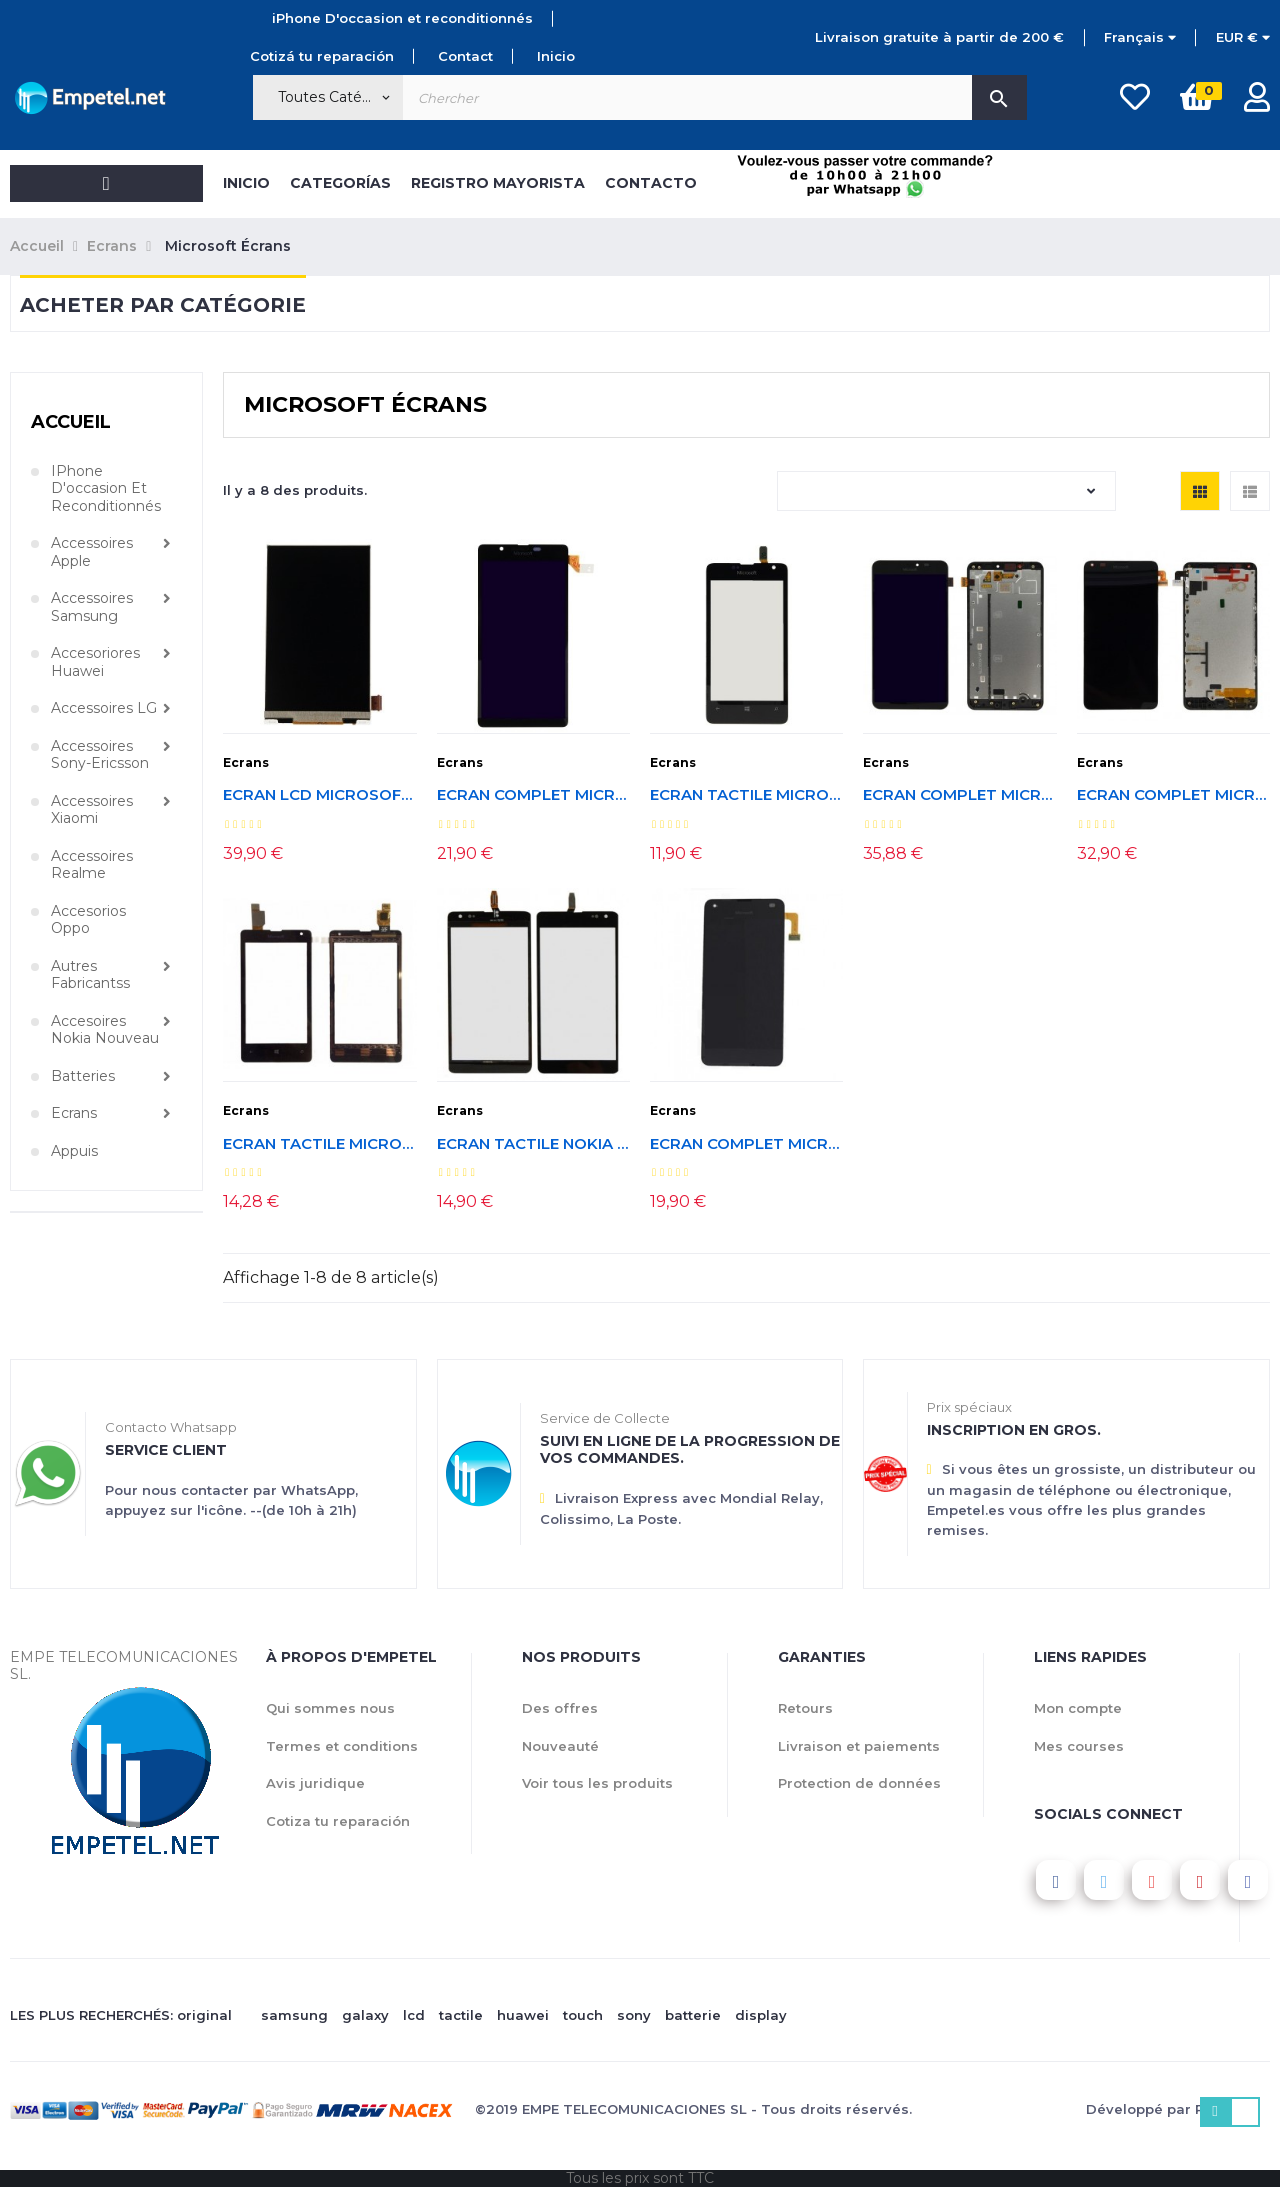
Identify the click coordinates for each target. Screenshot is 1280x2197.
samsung (294, 2015)
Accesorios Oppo (88, 920)
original (204, 2015)
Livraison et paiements (859, 1746)
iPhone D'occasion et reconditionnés (402, 18)
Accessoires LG (104, 708)
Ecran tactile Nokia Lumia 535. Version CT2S (533, 1144)
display (761, 2015)
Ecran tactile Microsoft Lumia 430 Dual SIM (746, 795)
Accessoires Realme (92, 865)
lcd (414, 2015)
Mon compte (1078, 1708)
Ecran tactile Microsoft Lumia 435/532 (319, 1144)
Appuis (74, 1151)
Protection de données (859, 1783)
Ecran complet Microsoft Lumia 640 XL (959, 795)
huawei (523, 2015)
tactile (461, 2015)
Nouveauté (560, 1746)
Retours (805, 1708)
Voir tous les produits (597, 1783)
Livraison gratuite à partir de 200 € (939, 37)
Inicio (556, 56)
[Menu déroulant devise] (1140, 38)
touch (583, 2015)
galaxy (365, 2015)
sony (634, 2015)
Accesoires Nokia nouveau (105, 1030)
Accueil (71, 422)
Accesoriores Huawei (95, 662)
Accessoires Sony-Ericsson (100, 755)
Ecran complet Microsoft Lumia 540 (533, 795)
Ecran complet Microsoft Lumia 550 (746, 1144)
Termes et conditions (342, 1746)
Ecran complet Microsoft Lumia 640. (1173, 795)
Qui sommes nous (330, 1708)
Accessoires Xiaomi (92, 810)
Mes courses (1079, 1746)
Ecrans (74, 1113)
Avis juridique (315, 1783)
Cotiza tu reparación (338, 1821)
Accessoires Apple (92, 552)
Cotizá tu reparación (322, 56)
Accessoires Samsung (92, 607)
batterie (693, 2015)
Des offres (560, 1708)
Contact (465, 56)
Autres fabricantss (90, 975)
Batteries (83, 1076)
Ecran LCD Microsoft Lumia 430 (319, 795)
